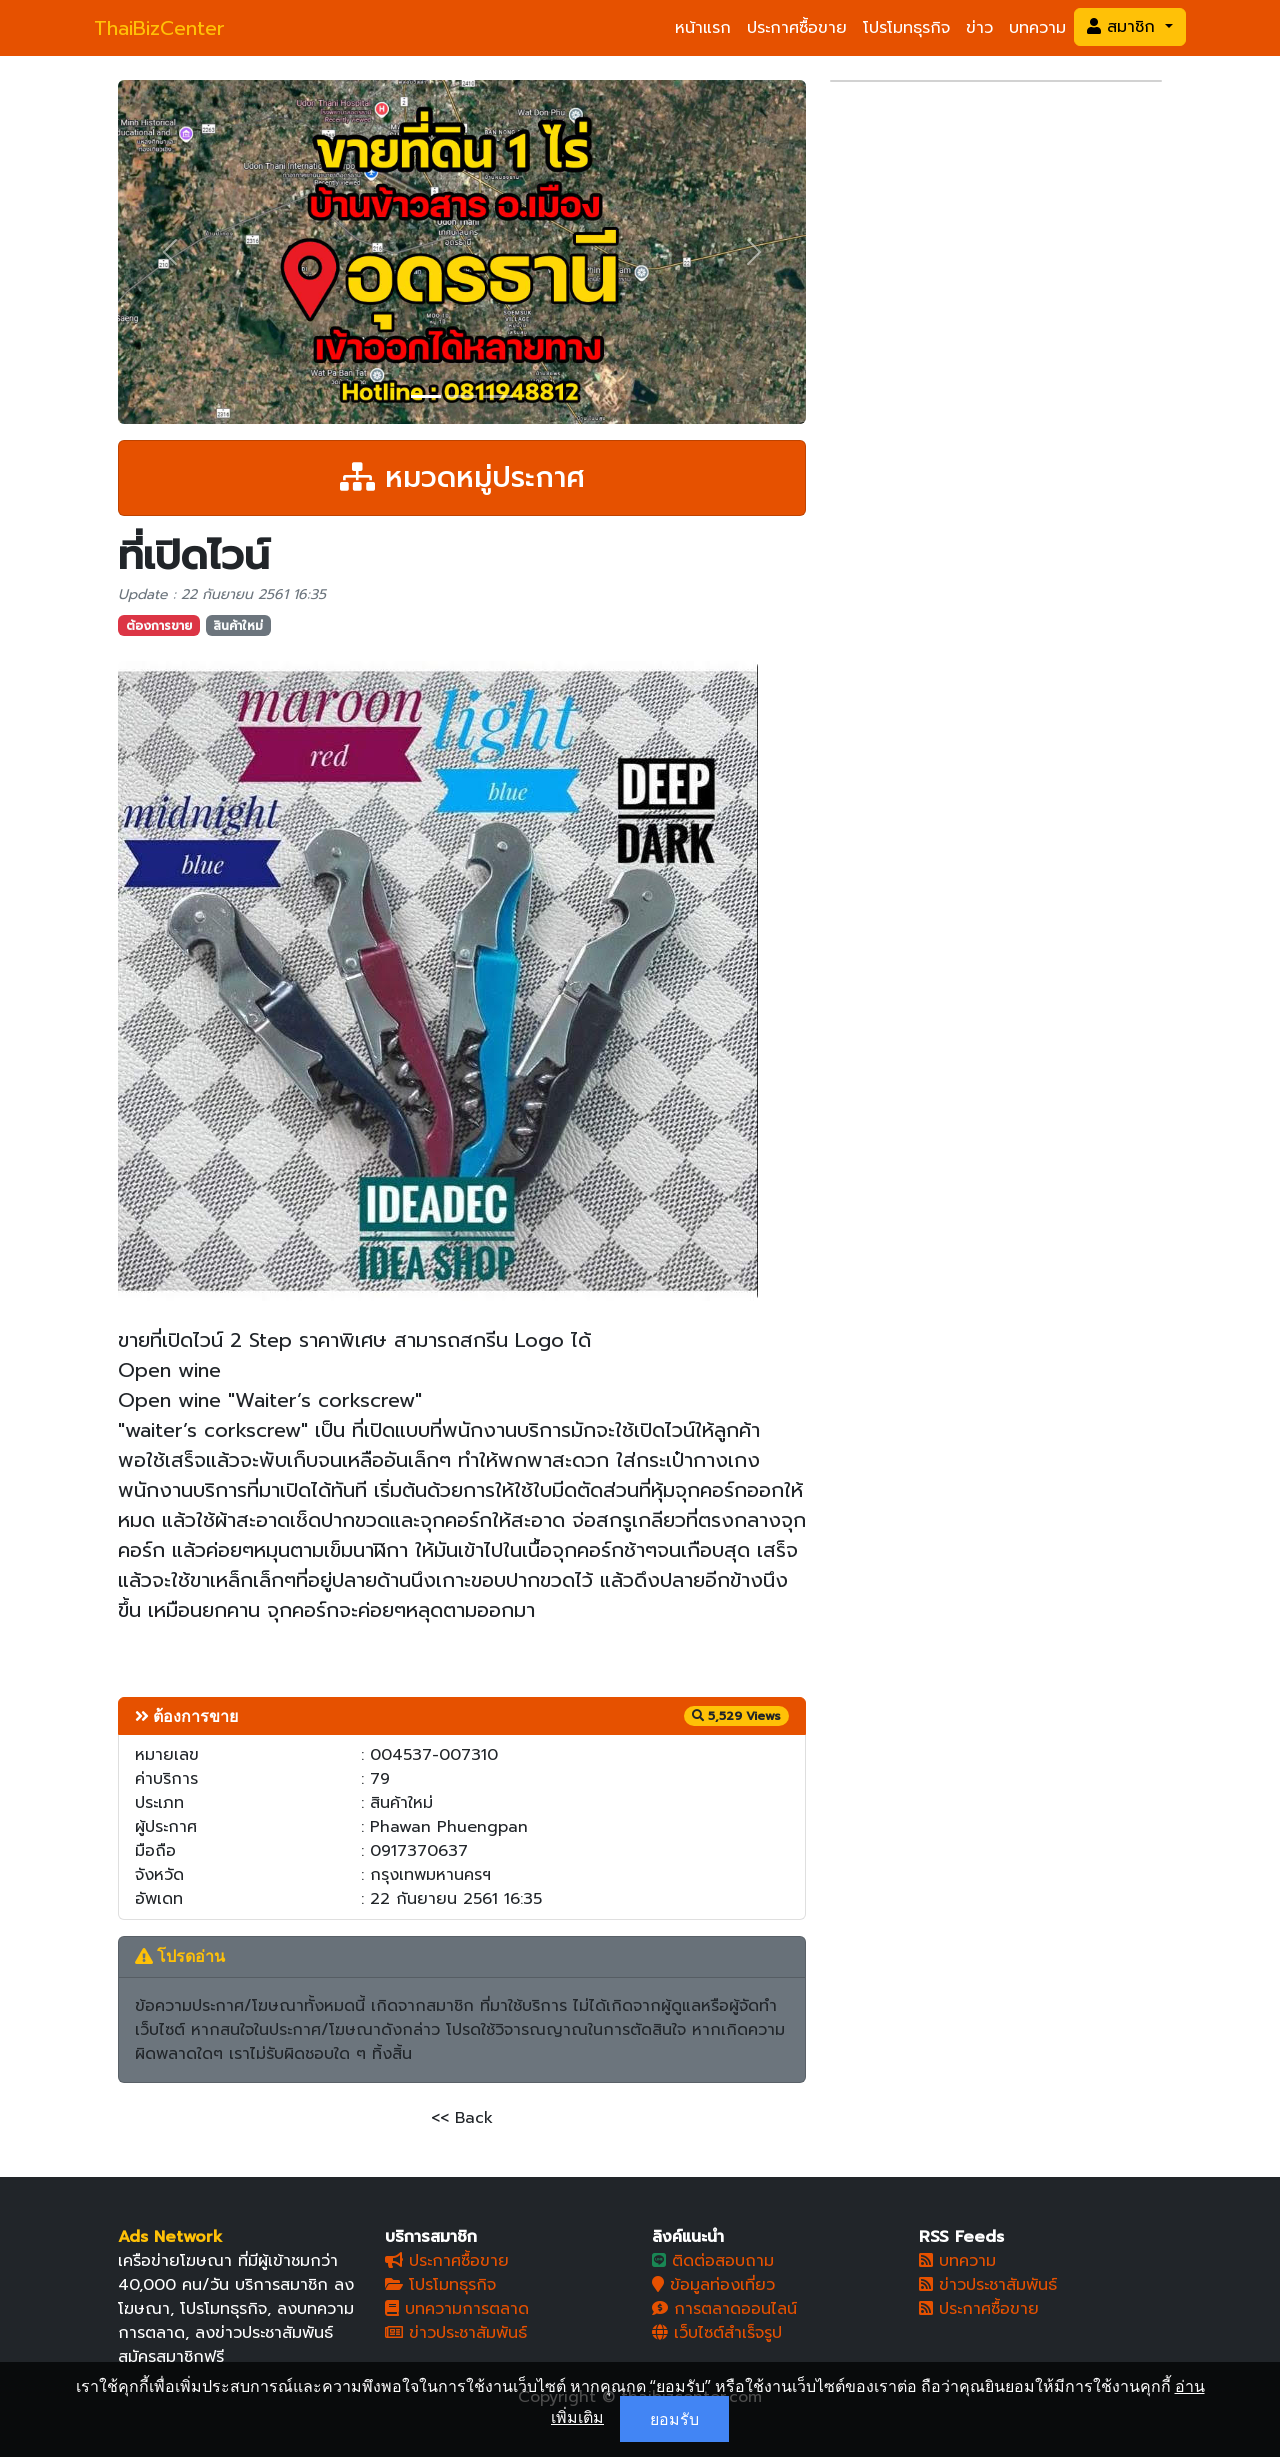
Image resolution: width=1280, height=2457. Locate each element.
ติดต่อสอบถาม (713, 2261)
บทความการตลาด (457, 2309)
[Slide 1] (426, 396)
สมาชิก (1124, 27)
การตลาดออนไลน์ (724, 2309)
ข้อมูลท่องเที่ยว (713, 2285)
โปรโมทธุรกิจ (906, 28)
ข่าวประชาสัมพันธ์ (456, 2333)
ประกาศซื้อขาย (797, 28)
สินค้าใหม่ (238, 626)
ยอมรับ (674, 2419)
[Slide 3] (498, 396)
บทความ (1037, 28)
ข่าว (979, 28)
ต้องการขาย (159, 626)
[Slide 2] (462, 396)
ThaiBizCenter (159, 28)
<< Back (462, 2118)
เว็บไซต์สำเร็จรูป (717, 2333)
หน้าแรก (703, 28)
